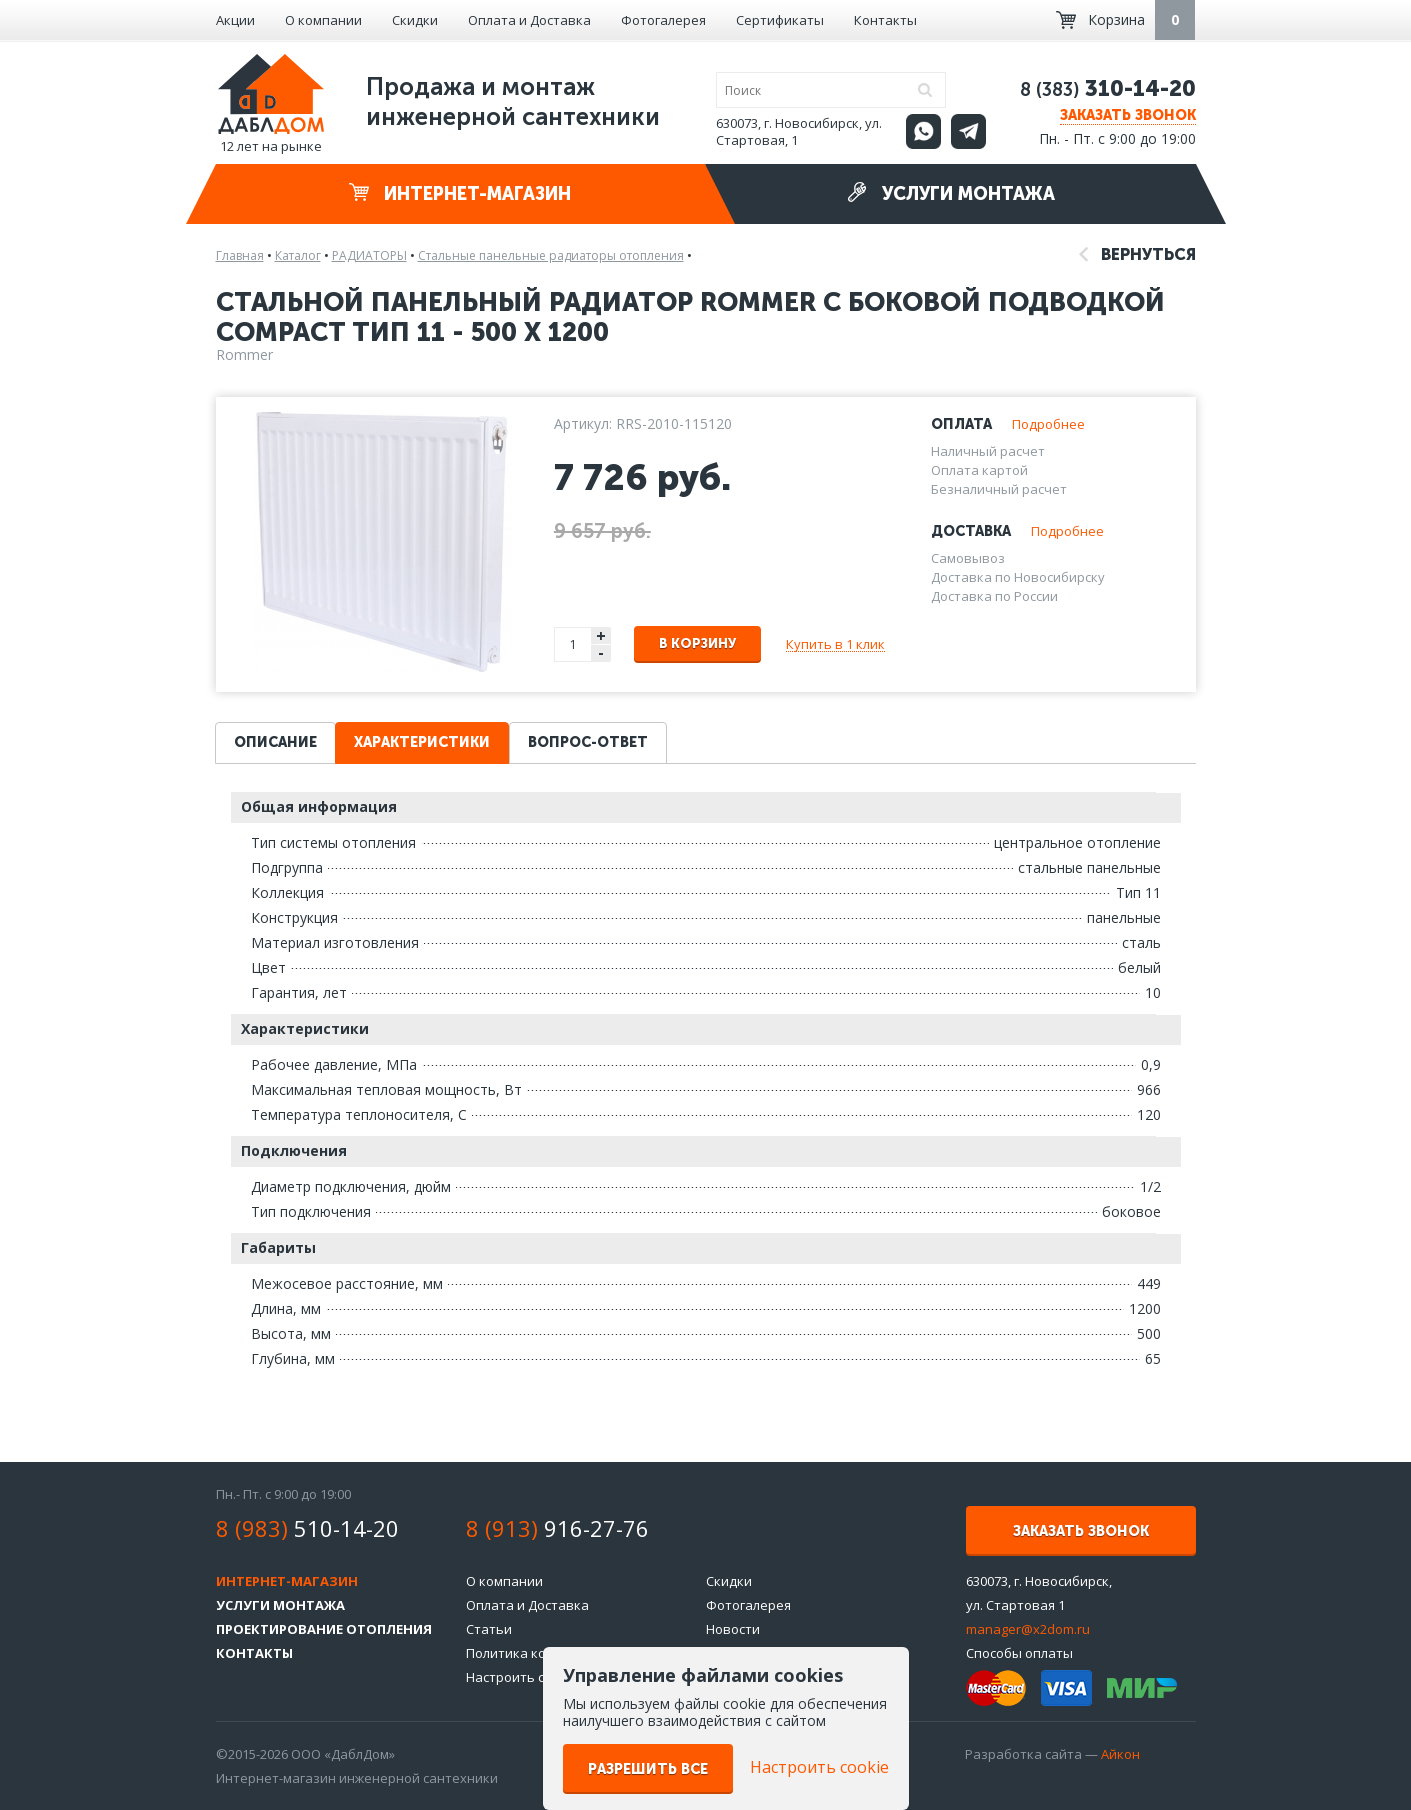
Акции (235, 20)
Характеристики (422, 742)
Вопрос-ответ (588, 742)
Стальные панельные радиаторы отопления (551, 255)
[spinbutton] (574, 644)
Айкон (1120, 1754)
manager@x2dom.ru (1028, 1629)
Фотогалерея (663, 20)
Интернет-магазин (460, 193)
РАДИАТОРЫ (369, 255)
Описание (275, 742)
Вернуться (1137, 254)
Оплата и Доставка (529, 20)
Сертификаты (780, 20)
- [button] (601, 653)
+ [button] (601, 635)
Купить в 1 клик (835, 644)
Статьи (489, 1629)
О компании (323, 20)
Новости (733, 1629)
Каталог (298, 255)
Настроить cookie (522, 1677)
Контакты (885, 20)
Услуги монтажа (951, 193)
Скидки (415, 20)
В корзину (697, 643)
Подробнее (1048, 424)
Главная (240, 255)
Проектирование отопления (324, 1629)
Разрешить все (648, 1769)
